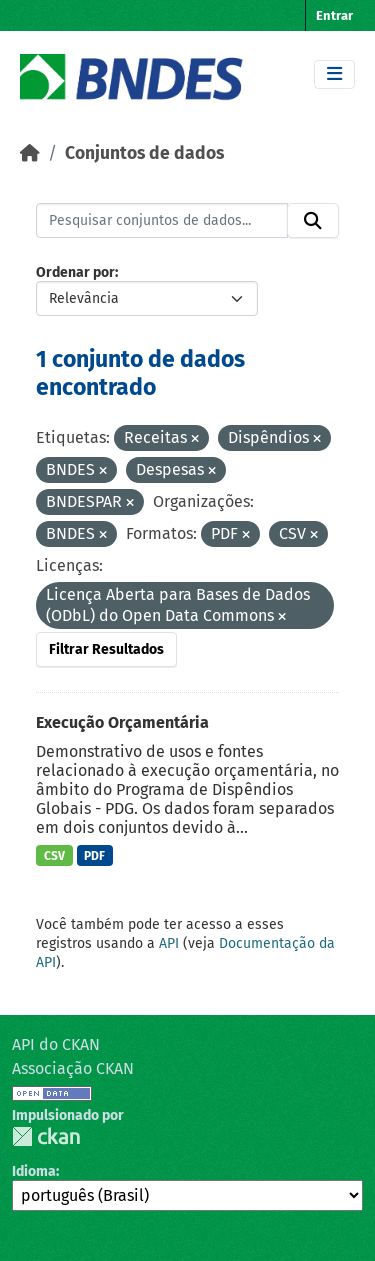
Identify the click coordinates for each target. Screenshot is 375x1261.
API (169, 943)
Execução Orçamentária (122, 722)
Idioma (34, 1171)
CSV (54, 856)
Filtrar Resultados (106, 649)
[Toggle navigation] (334, 74)
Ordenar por (75, 272)
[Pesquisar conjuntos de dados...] (162, 221)
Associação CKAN (73, 1068)
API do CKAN (56, 1044)
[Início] (30, 153)
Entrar (334, 15)
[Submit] (313, 221)
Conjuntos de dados (144, 153)
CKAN (46, 1136)
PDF (94, 856)
